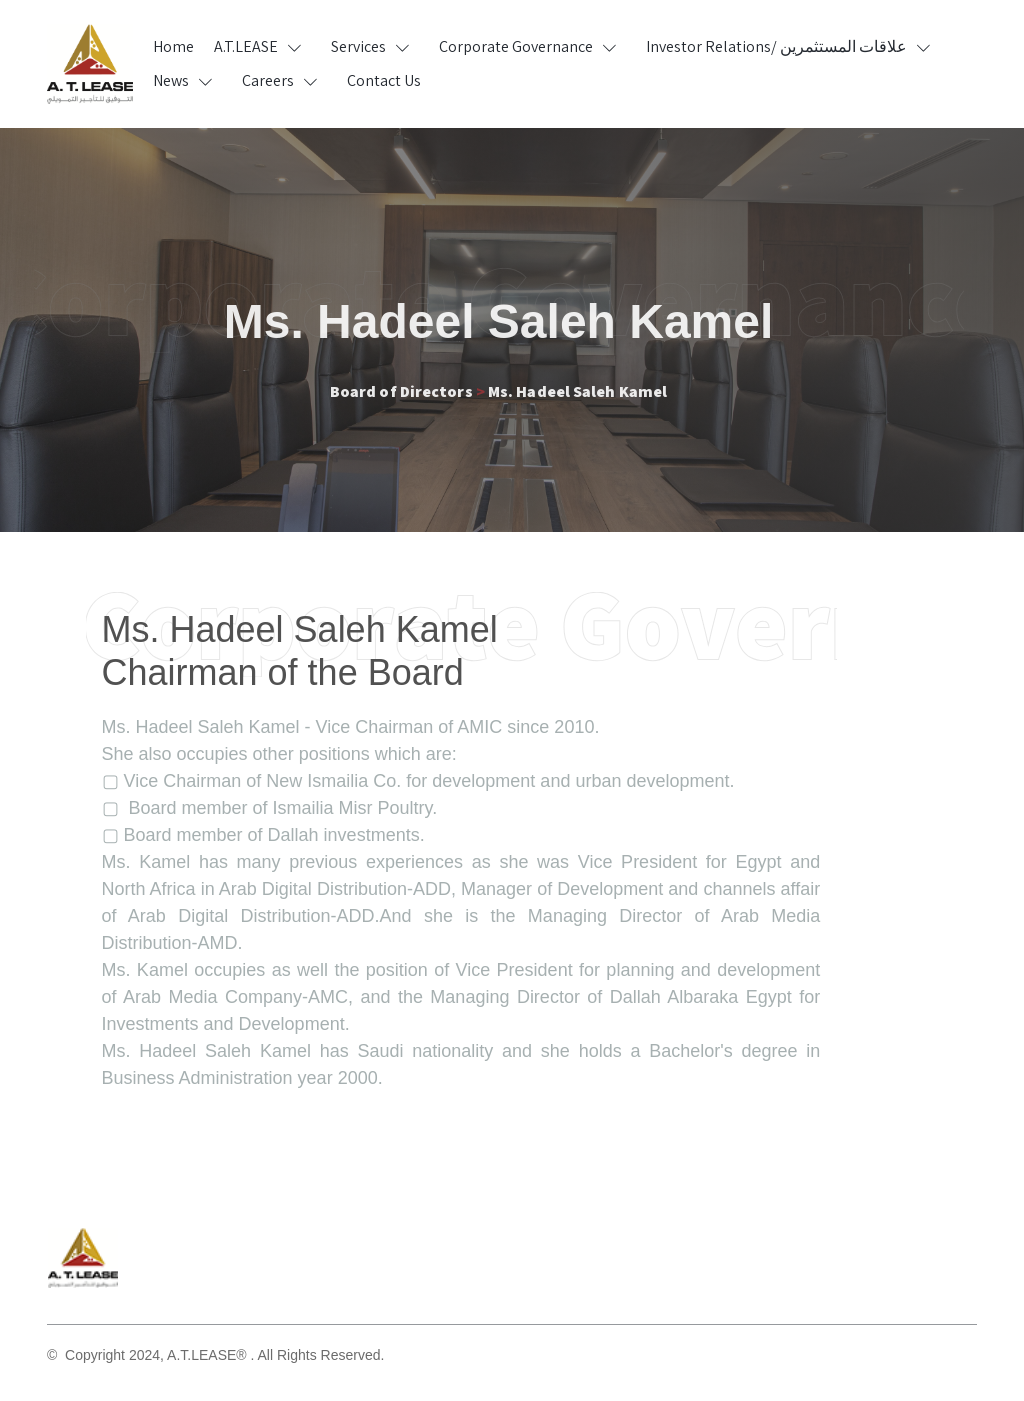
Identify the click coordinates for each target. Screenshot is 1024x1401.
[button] (262, 47)
